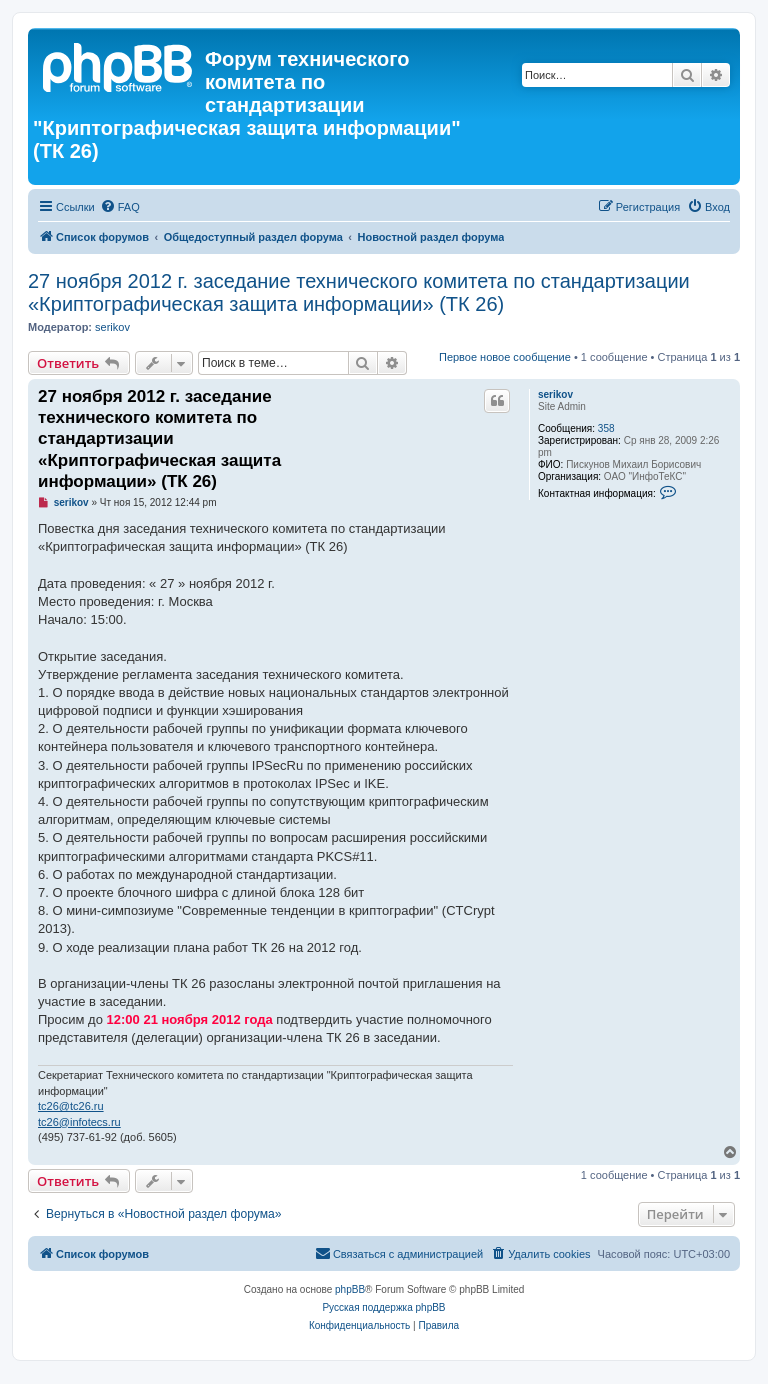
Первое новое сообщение (505, 357)
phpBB (350, 1289)
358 (606, 428)
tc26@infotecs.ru (79, 1122)
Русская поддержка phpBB (383, 1307)
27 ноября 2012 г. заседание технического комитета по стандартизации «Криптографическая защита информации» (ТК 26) (359, 292)
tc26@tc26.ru (71, 1106)
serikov (112, 327)
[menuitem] (120, 207)
